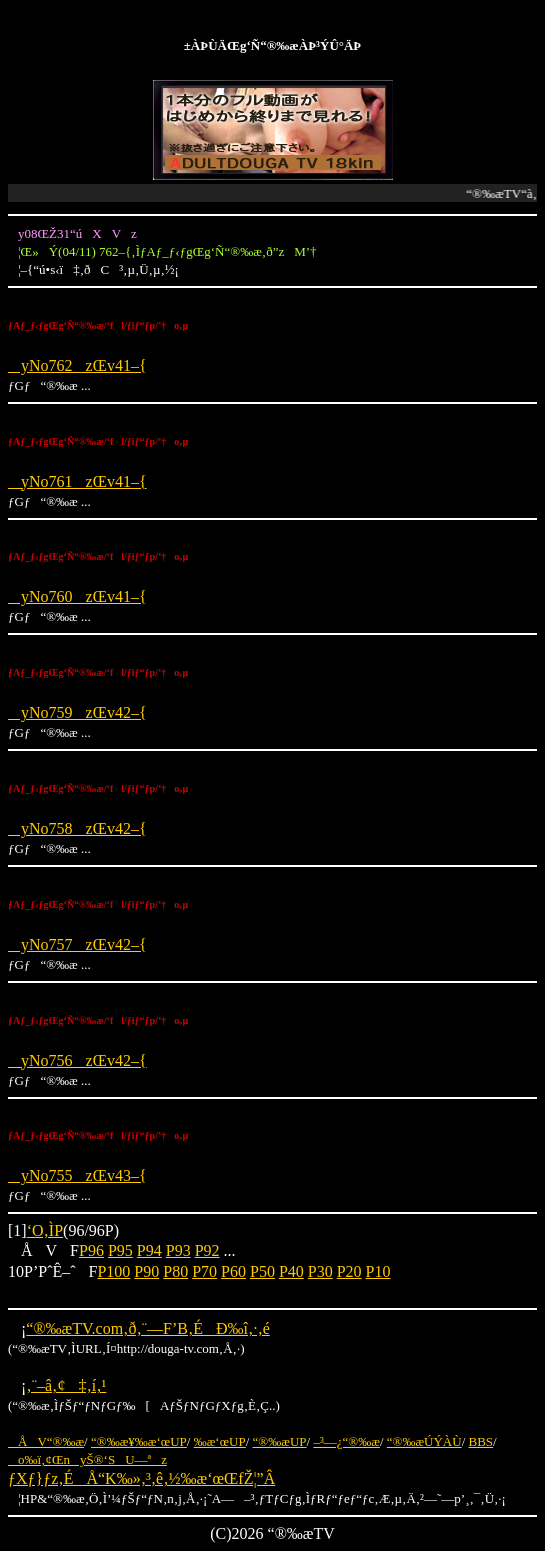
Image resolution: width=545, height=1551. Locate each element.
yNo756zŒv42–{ (77, 1060)
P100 (113, 1271)
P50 (262, 1271)
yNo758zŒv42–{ (77, 828)
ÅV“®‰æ (46, 1441)
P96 (91, 1250)
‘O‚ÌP (45, 1230)
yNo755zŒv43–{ (77, 1175)
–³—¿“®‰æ (346, 1441)
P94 (149, 1250)
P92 (207, 1250)
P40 (291, 1271)
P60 (233, 1271)
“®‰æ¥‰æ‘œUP (139, 1441)
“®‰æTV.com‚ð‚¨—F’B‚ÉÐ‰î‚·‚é (147, 1328)
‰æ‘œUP (220, 1441)
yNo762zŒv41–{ (77, 365)
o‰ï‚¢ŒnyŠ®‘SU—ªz (87, 1459)
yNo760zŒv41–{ (77, 596)
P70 (204, 1271)
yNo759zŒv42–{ (77, 712)
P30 (320, 1271)
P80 (175, 1271)
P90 (146, 1271)
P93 (178, 1250)
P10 (378, 1271)
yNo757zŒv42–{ (77, 944)
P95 (120, 1250)
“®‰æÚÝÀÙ (424, 1441)
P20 (349, 1271)
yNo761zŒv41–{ (77, 481)
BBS (481, 1441)
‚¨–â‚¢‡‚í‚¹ (66, 1385)
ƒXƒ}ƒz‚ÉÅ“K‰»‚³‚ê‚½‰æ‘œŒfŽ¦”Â (141, 1478)
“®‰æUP (280, 1441)
